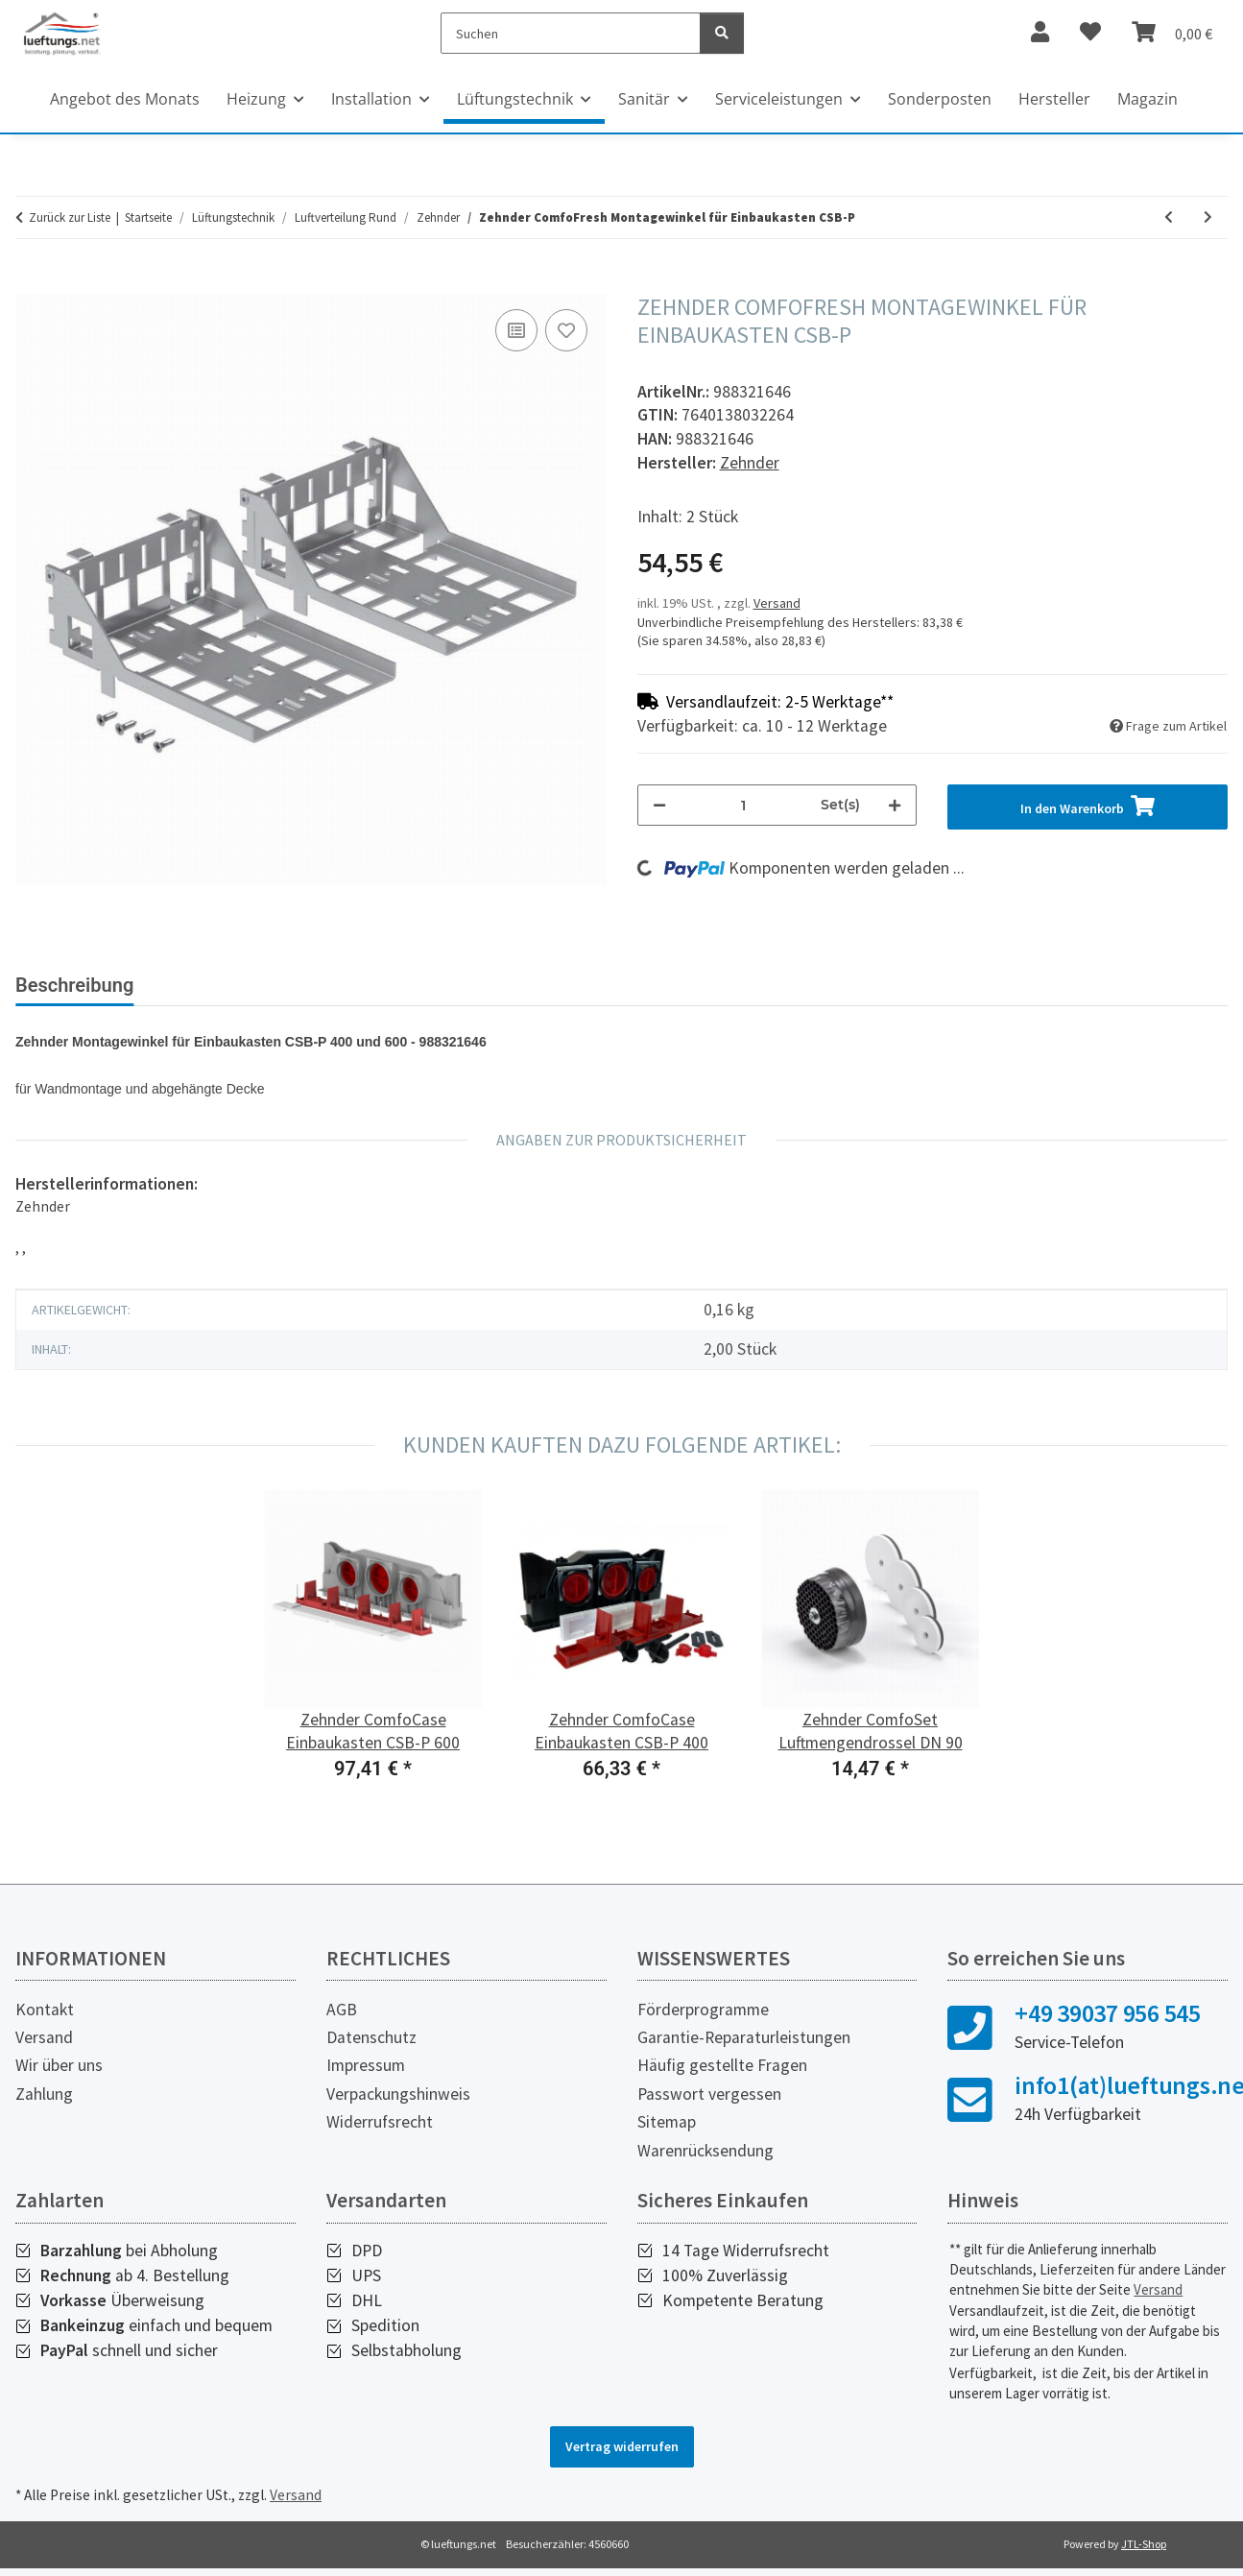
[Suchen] (571, 33)
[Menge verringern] (659, 805)
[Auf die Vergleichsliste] (516, 330)
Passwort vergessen (709, 2094)
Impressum (365, 2065)
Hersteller (1054, 98)
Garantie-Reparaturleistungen (743, 2037)
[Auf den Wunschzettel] (566, 330)
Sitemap (666, 2121)
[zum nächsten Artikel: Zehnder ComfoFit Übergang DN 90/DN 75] (1208, 217)
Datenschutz (371, 2037)
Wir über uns (59, 2065)
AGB (341, 2009)
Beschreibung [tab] (74, 985)
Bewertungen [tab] (221, 985)
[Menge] (744, 805)
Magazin (1147, 98)
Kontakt (44, 2009)
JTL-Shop (1143, 2544)
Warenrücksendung (705, 2150)
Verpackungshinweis (398, 2094)
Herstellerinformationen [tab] (412, 985)
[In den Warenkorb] (30, 283)
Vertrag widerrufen (622, 2446)
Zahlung (44, 2094)
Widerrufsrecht (379, 2121)
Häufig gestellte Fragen (722, 2065)
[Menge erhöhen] (894, 805)
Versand (777, 603)
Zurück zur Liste (69, 217)
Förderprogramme (703, 2009)
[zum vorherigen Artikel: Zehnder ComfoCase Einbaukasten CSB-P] (1168, 217)
